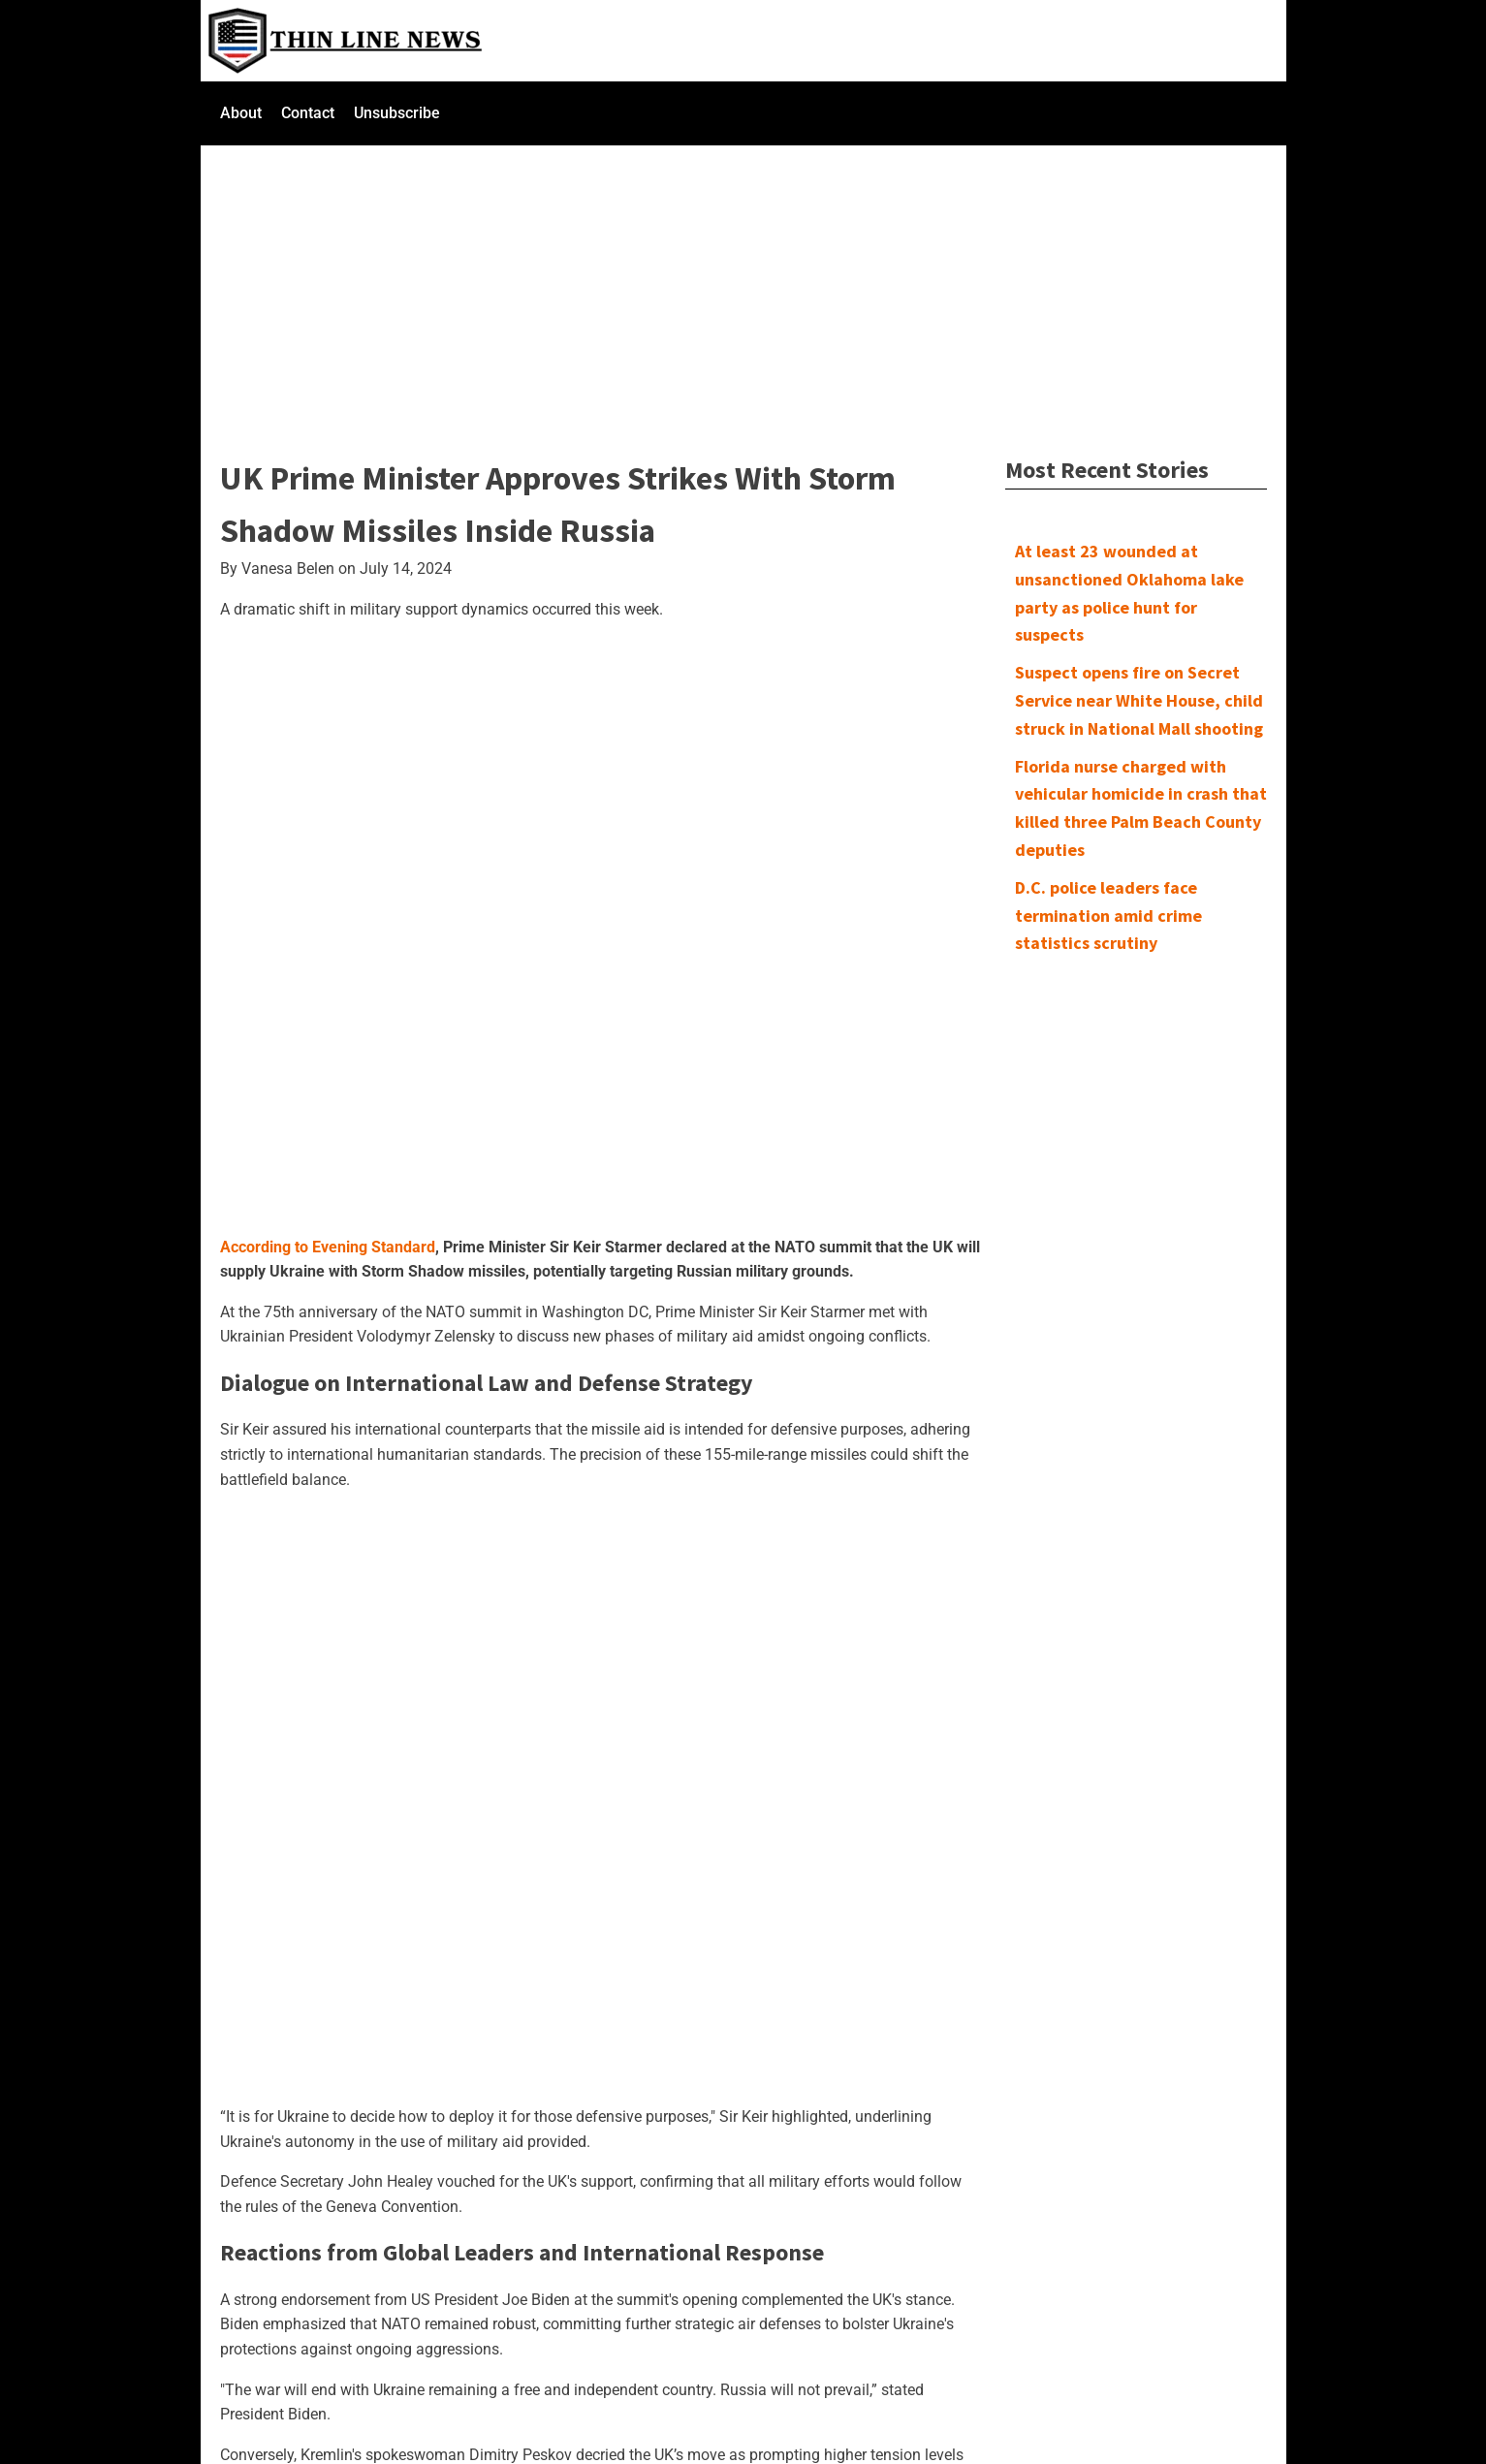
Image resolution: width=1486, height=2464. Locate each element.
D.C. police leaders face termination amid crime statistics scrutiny (1108, 915)
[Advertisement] (743, 289)
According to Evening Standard (327, 1247)
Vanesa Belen (287, 568)
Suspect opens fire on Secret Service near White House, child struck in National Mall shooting (1139, 700)
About (241, 113)
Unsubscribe (397, 113)
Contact (307, 113)
